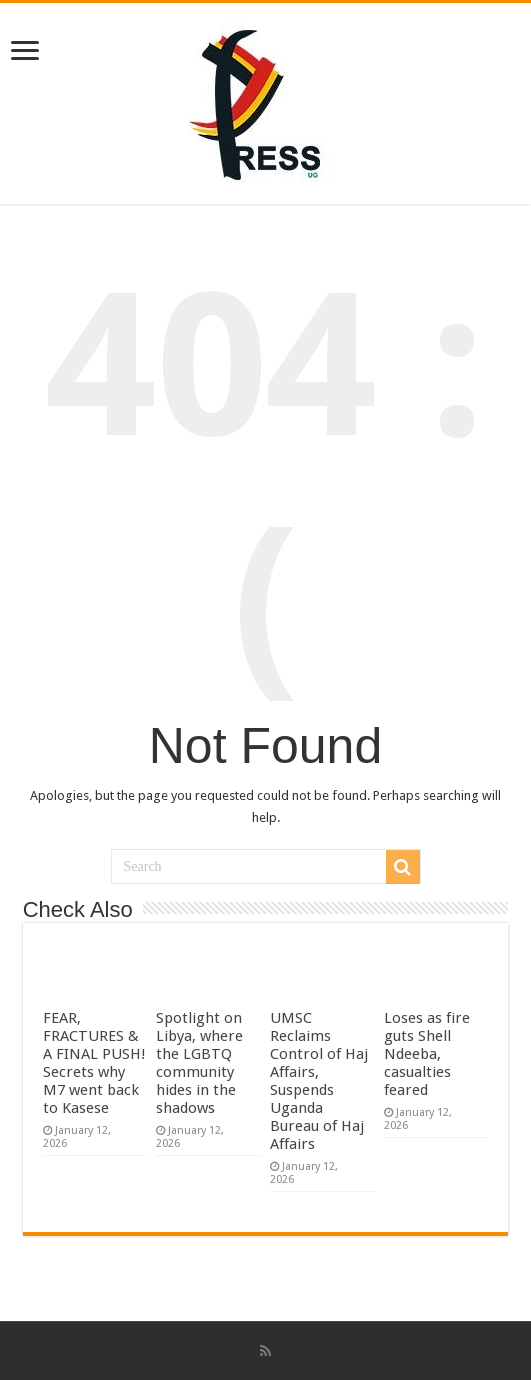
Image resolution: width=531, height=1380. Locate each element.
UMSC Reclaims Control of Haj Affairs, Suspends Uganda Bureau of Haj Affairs (319, 1081)
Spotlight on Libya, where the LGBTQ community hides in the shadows (199, 1063)
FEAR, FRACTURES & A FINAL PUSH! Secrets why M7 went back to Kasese (94, 1063)
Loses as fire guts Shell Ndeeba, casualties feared (427, 1054)
